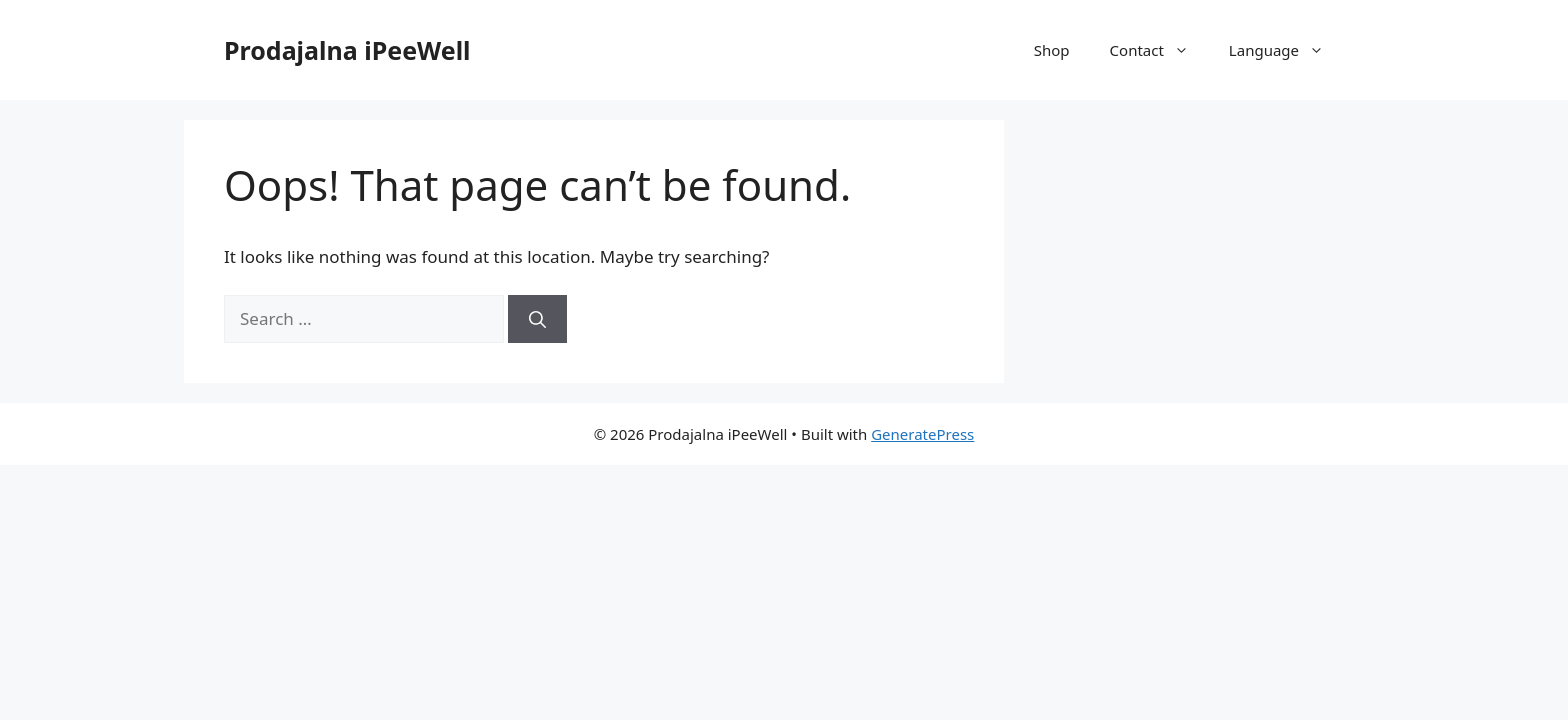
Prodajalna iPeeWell (347, 50)
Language (1286, 50)
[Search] (537, 319)
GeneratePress (922, 434)
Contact (1159, 50)
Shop (1052, 50)
